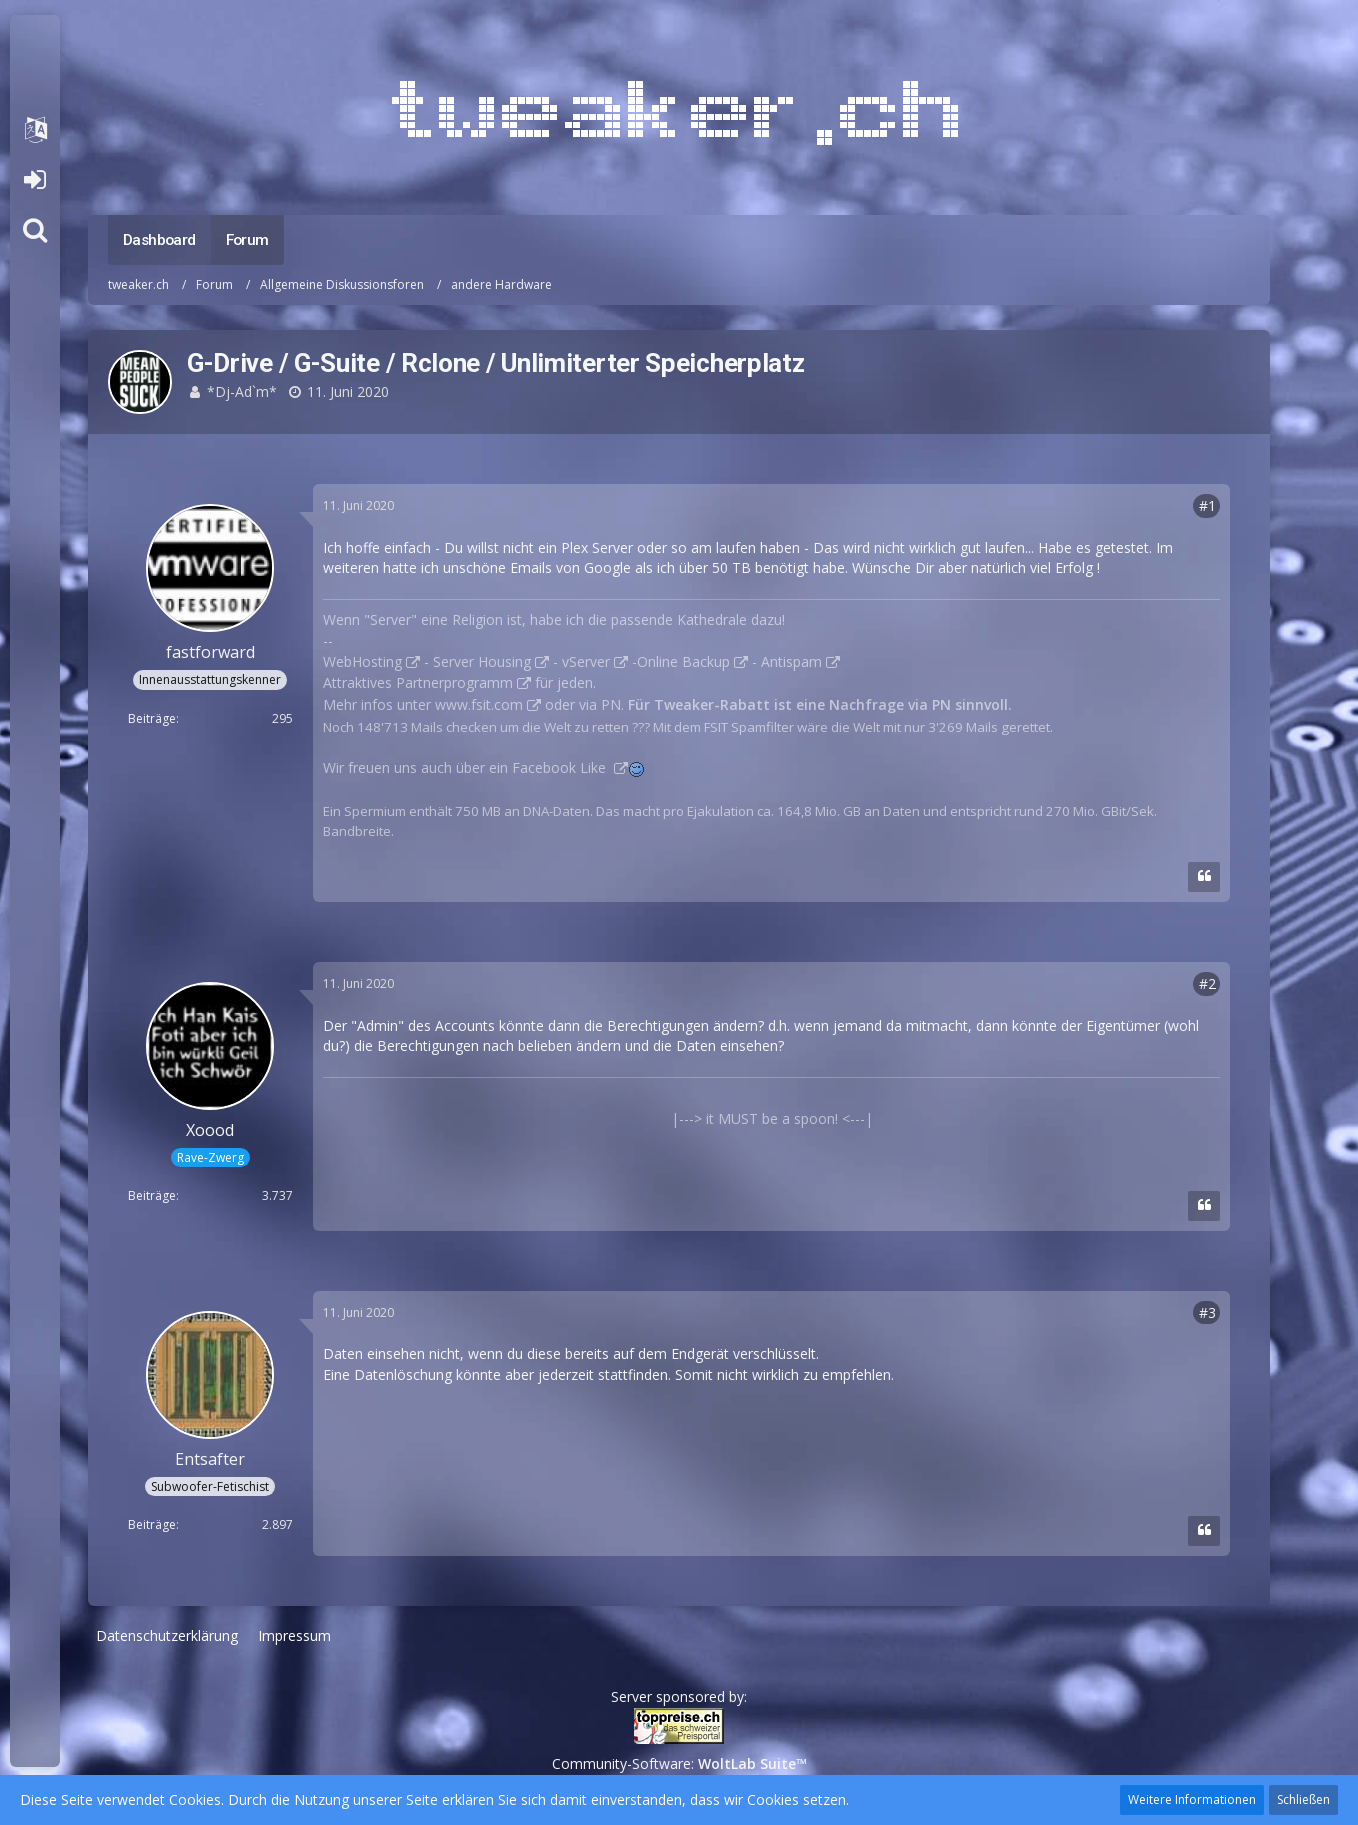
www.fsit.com (479, 704)
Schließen (1303, 1799)
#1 (1207, 505)
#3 (1207, 1312)
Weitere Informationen (1192, 1799)
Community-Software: (679, 1763)
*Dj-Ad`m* (242, 391)
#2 (1207, 983)
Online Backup (683, 661)
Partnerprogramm (454, 682)
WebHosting (362, 661)
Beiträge (152, 718)
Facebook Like (561, 767)
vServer (586, 661)
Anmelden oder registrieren (34, 180)
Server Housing (482, 661)
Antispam (791, 661)
